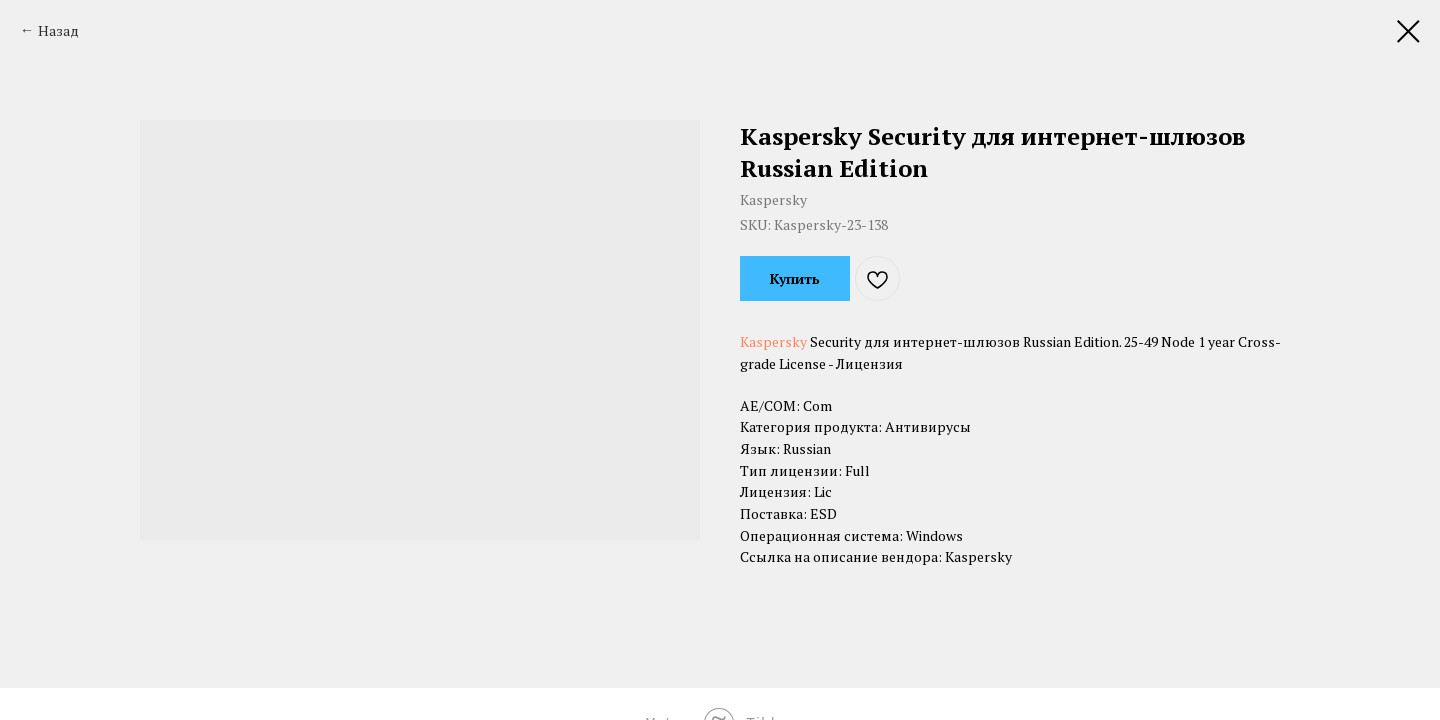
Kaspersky (773, 341)
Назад (58, 30)
